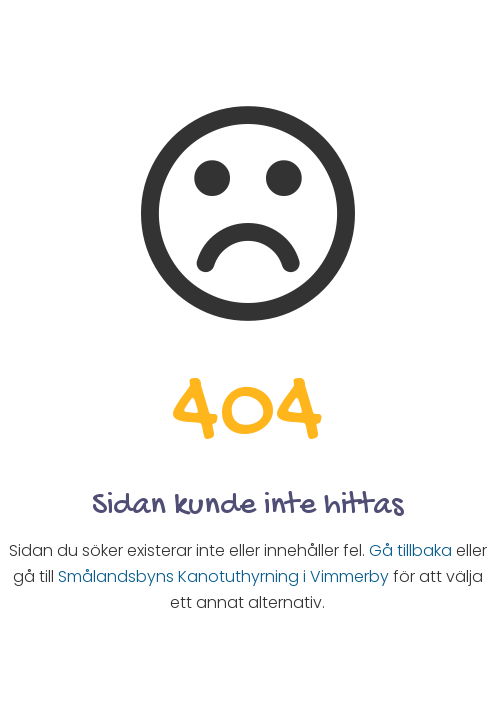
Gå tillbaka (410, 550)
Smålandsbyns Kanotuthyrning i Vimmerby (223, 576)
